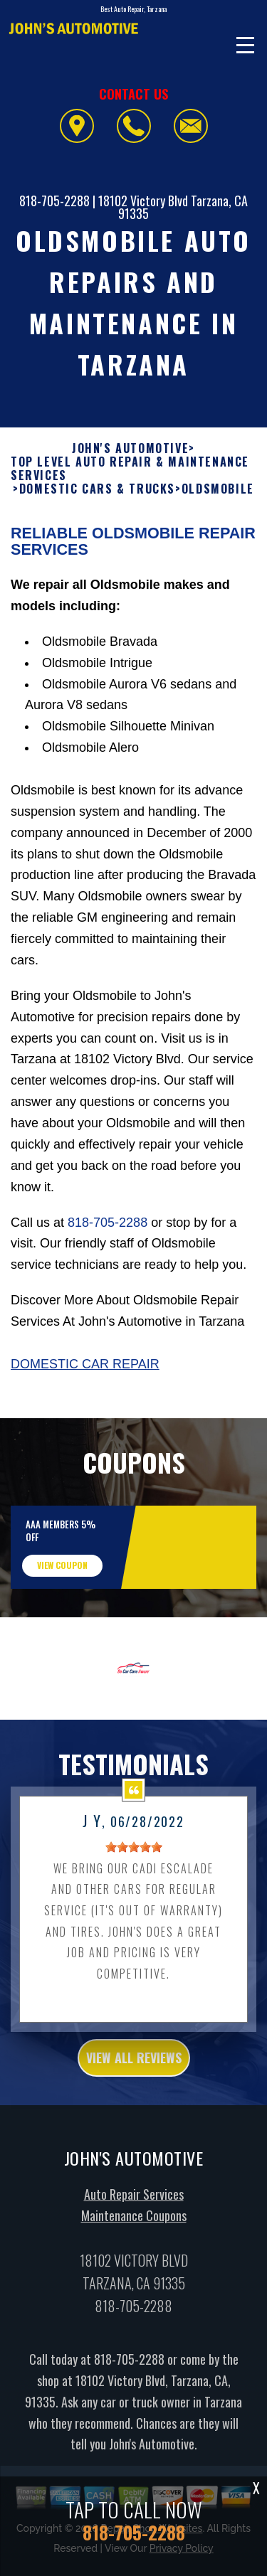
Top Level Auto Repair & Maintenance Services (130, 482)
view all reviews (134, 2072)
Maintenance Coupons (134, 2229)
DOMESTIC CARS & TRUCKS (97, 503)
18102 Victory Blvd (143, 200)
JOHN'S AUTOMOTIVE (130, 462)
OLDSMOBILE (218, 503)
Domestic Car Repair (85, 1378)
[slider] (133, 1860)
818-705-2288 (54, 200)
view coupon (62, 1579)
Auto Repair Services (134, 2208)
